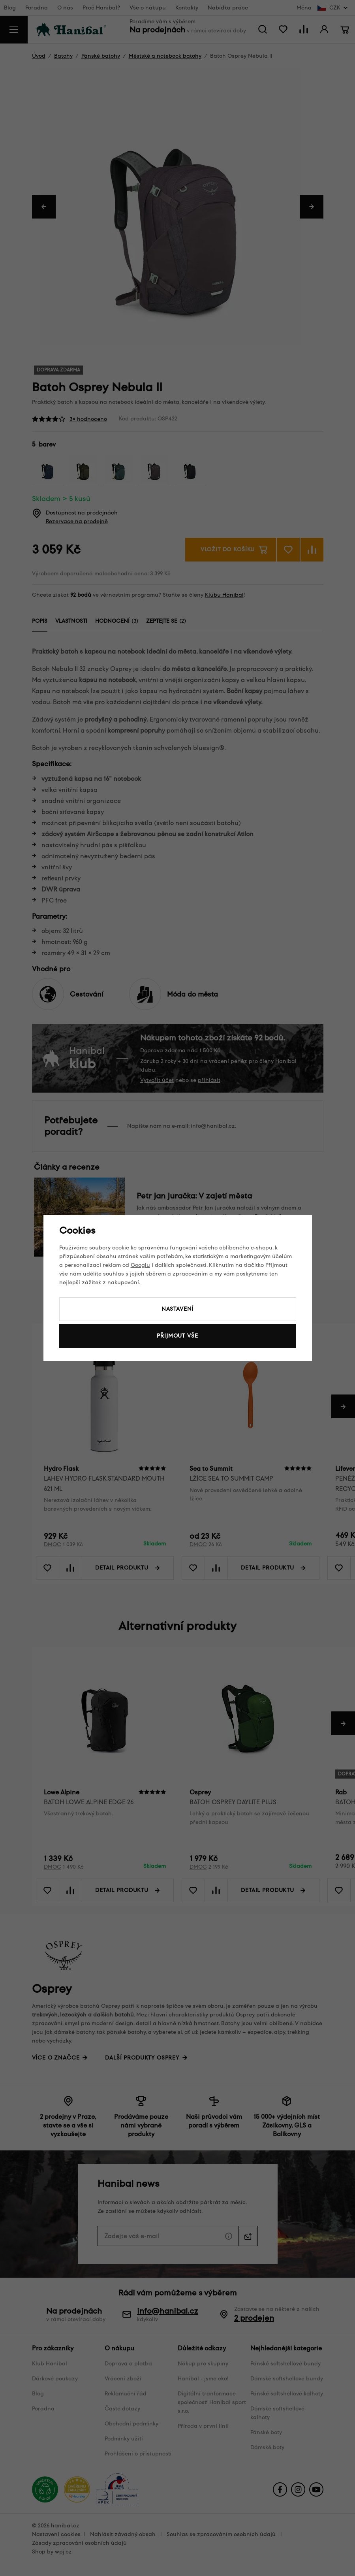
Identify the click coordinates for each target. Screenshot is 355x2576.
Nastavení (178, 1309)
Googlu (140, 1265)
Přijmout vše (177, 1335)
